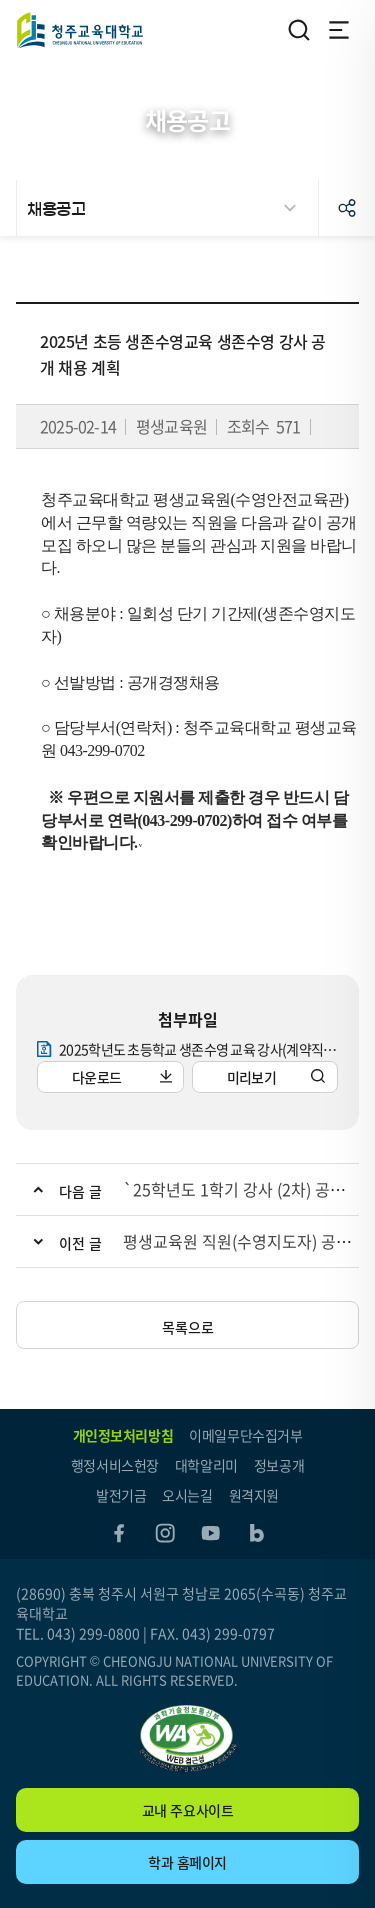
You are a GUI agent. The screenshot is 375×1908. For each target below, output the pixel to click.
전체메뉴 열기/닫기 (339, 30)
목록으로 (188, 1327)
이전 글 (80, 1243)
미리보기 (251, 1077)
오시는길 (187, 1495)
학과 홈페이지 (187, 1862)
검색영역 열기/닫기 (299, 30)
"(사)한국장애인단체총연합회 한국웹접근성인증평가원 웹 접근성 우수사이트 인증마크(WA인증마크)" (188, 1738)
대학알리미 (206, 1465)
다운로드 (96, 1077)
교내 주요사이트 (188, 1810)
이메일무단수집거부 (245, 1435)
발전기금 (121, 1495)
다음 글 (80, 1191)
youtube (211, 1533)
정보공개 (279, 1465)
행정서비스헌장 (115, 1465)
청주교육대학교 (80, 30)
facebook (119, 1533)
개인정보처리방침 (123, 1435)
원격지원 (254, 1495)
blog (257, 1533)
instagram (165, 1533)
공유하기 (347, 208)
